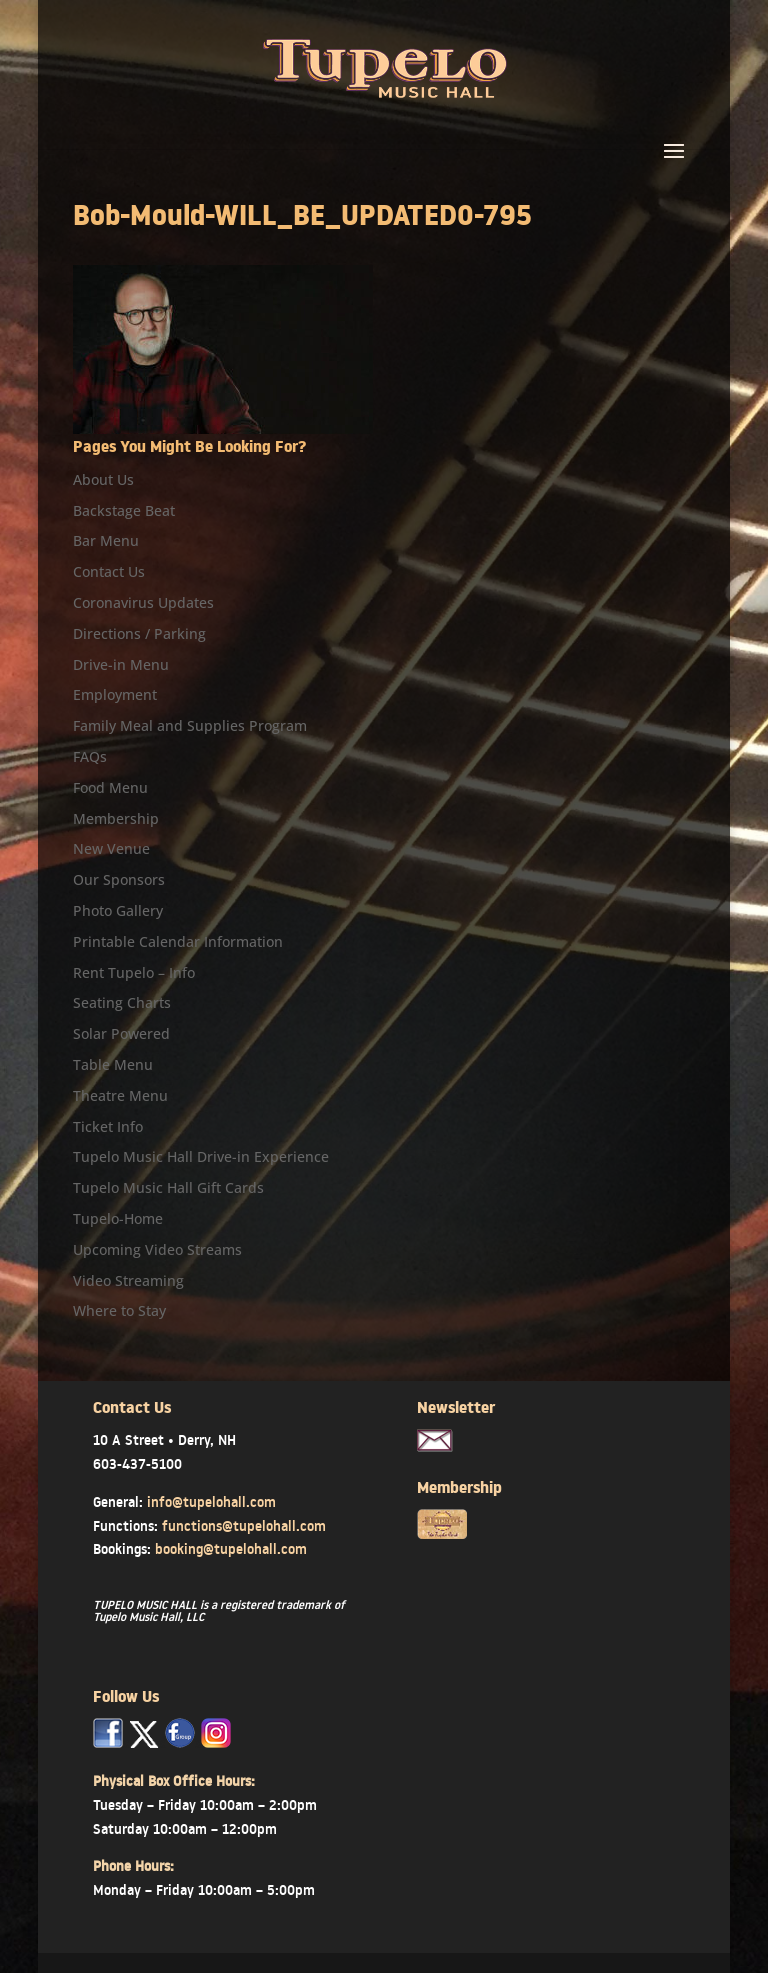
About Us (103, 479)
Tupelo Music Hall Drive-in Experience (201, 1156)
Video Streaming (128, 1280)
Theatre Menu (120, 1095)
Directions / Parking (139, 633)
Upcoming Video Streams (157, 1249)
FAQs (90, 756)
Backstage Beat (124, 510)
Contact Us (109, 571)
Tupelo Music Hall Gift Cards (168, 1187)
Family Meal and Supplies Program (190, 725)
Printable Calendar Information (178, 941)
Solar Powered (121, 1033)
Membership (116, 818)
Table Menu (113, 1064)
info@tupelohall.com (211, 1502)
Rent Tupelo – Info (134, 972)
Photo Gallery (118, 910)
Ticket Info (108, 1126)
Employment (115, 694)
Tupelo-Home (118, 1218)
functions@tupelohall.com (244, 1526)
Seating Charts (122, 1002)
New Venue (111, 848)
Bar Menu (106, 540)
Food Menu (110, 787)
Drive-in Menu (121, 664)
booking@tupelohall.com (231, 1549)
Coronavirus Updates (143, 602)
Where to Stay (119, 1310)
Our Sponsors (119, 879)
